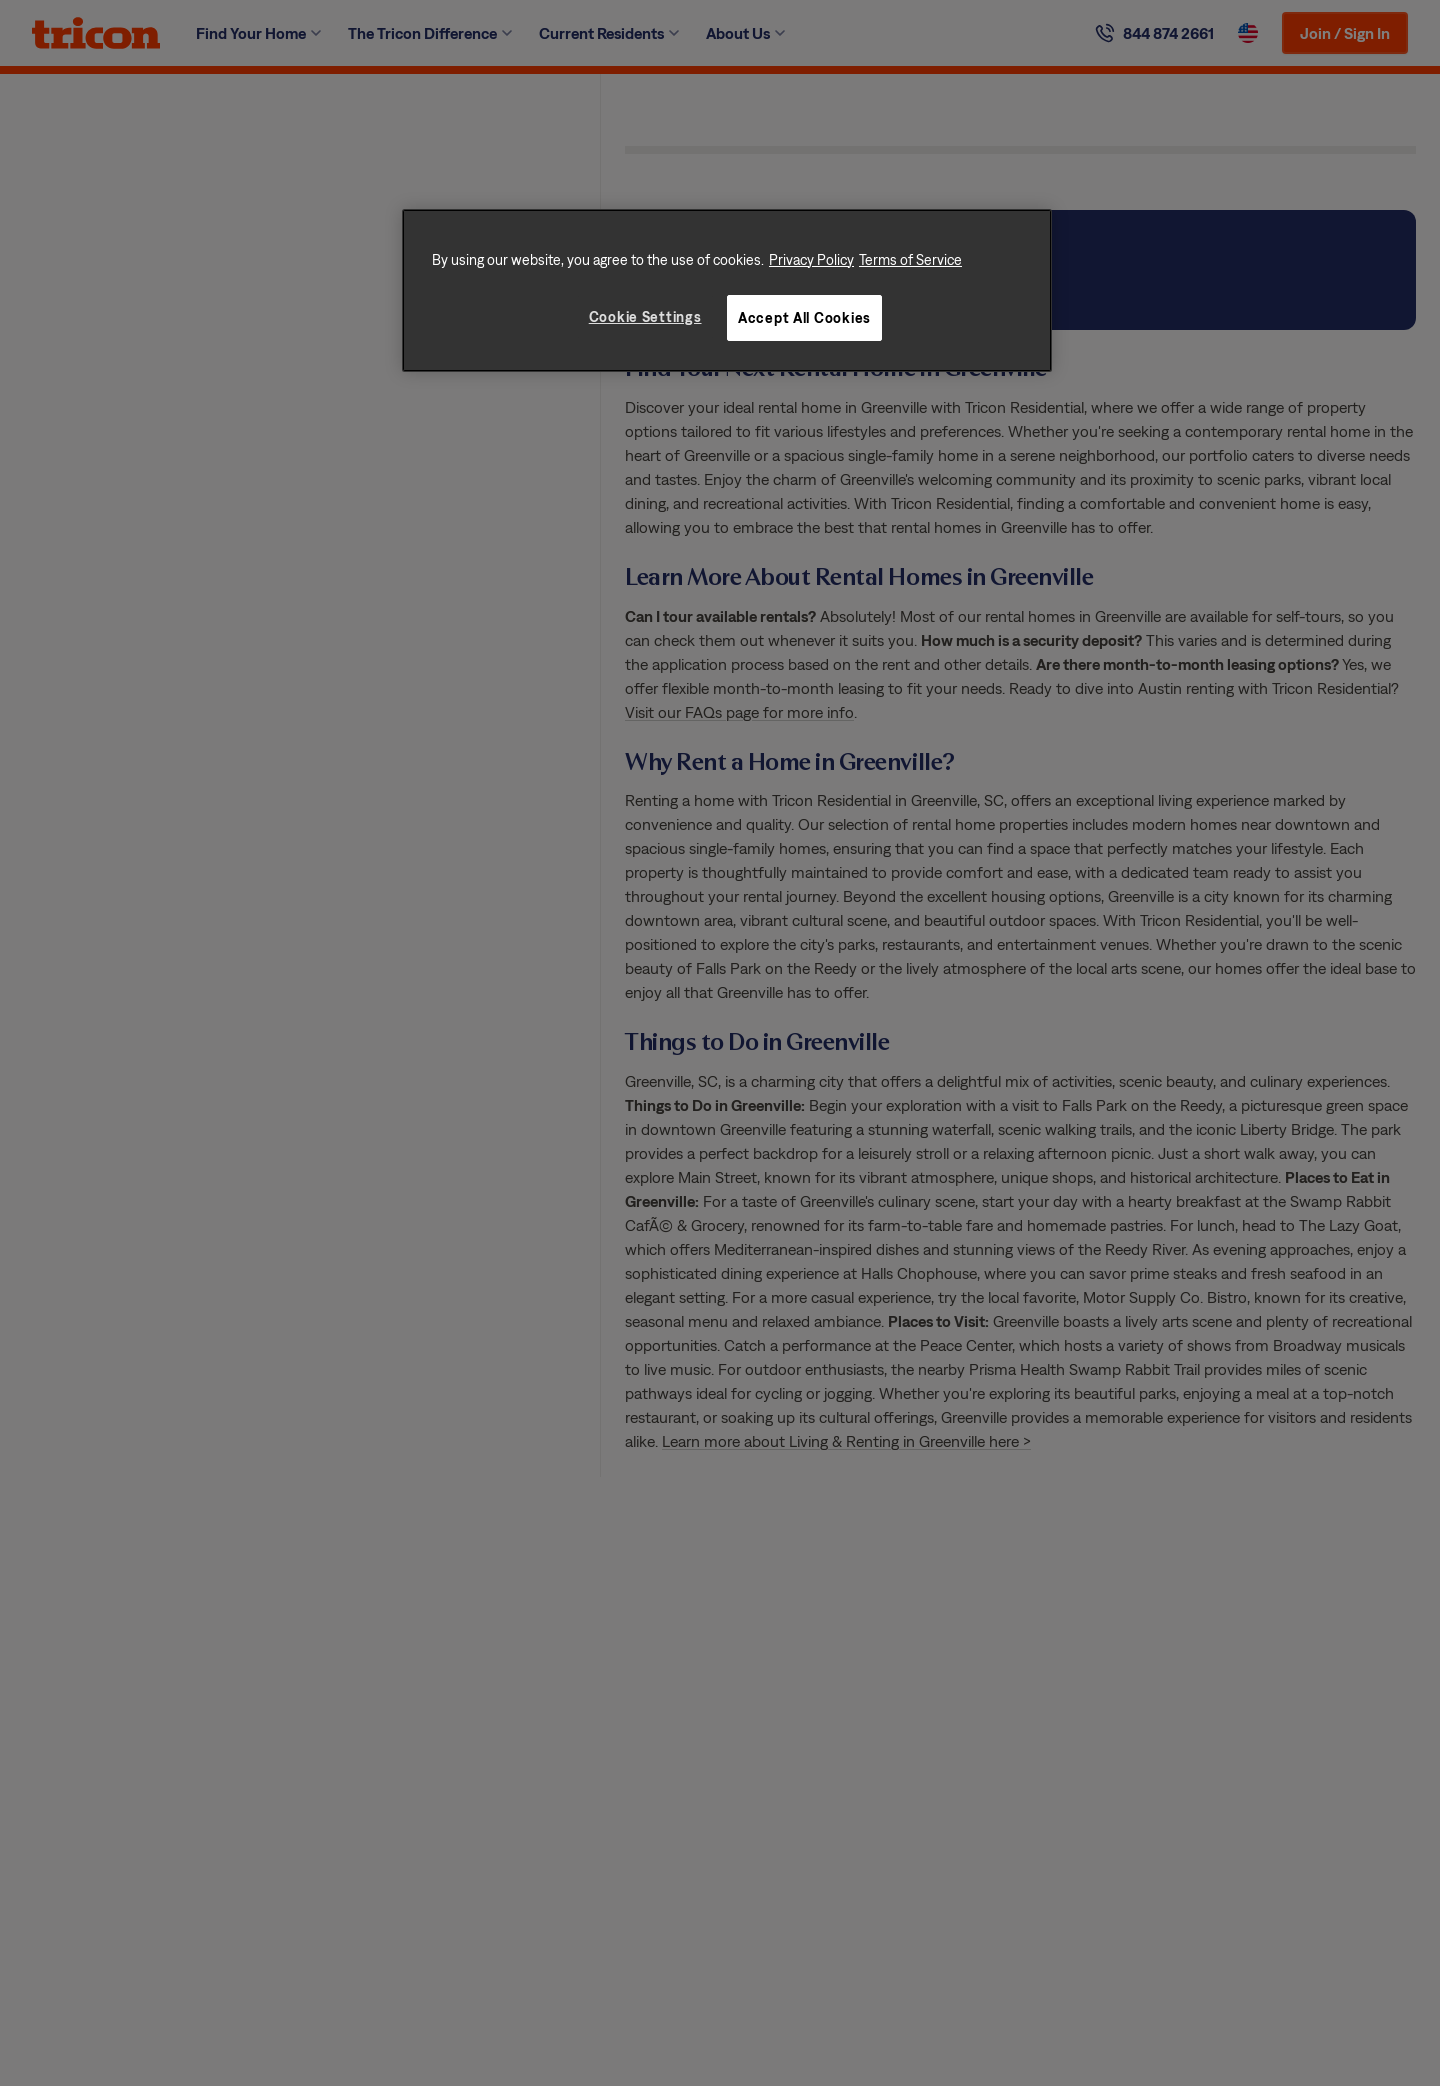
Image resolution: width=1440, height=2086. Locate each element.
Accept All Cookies (804, 317)
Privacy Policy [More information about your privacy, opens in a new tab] (811, 259)
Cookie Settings (645, 316)
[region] (727, 291)
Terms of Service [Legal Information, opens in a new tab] (910, 259)
